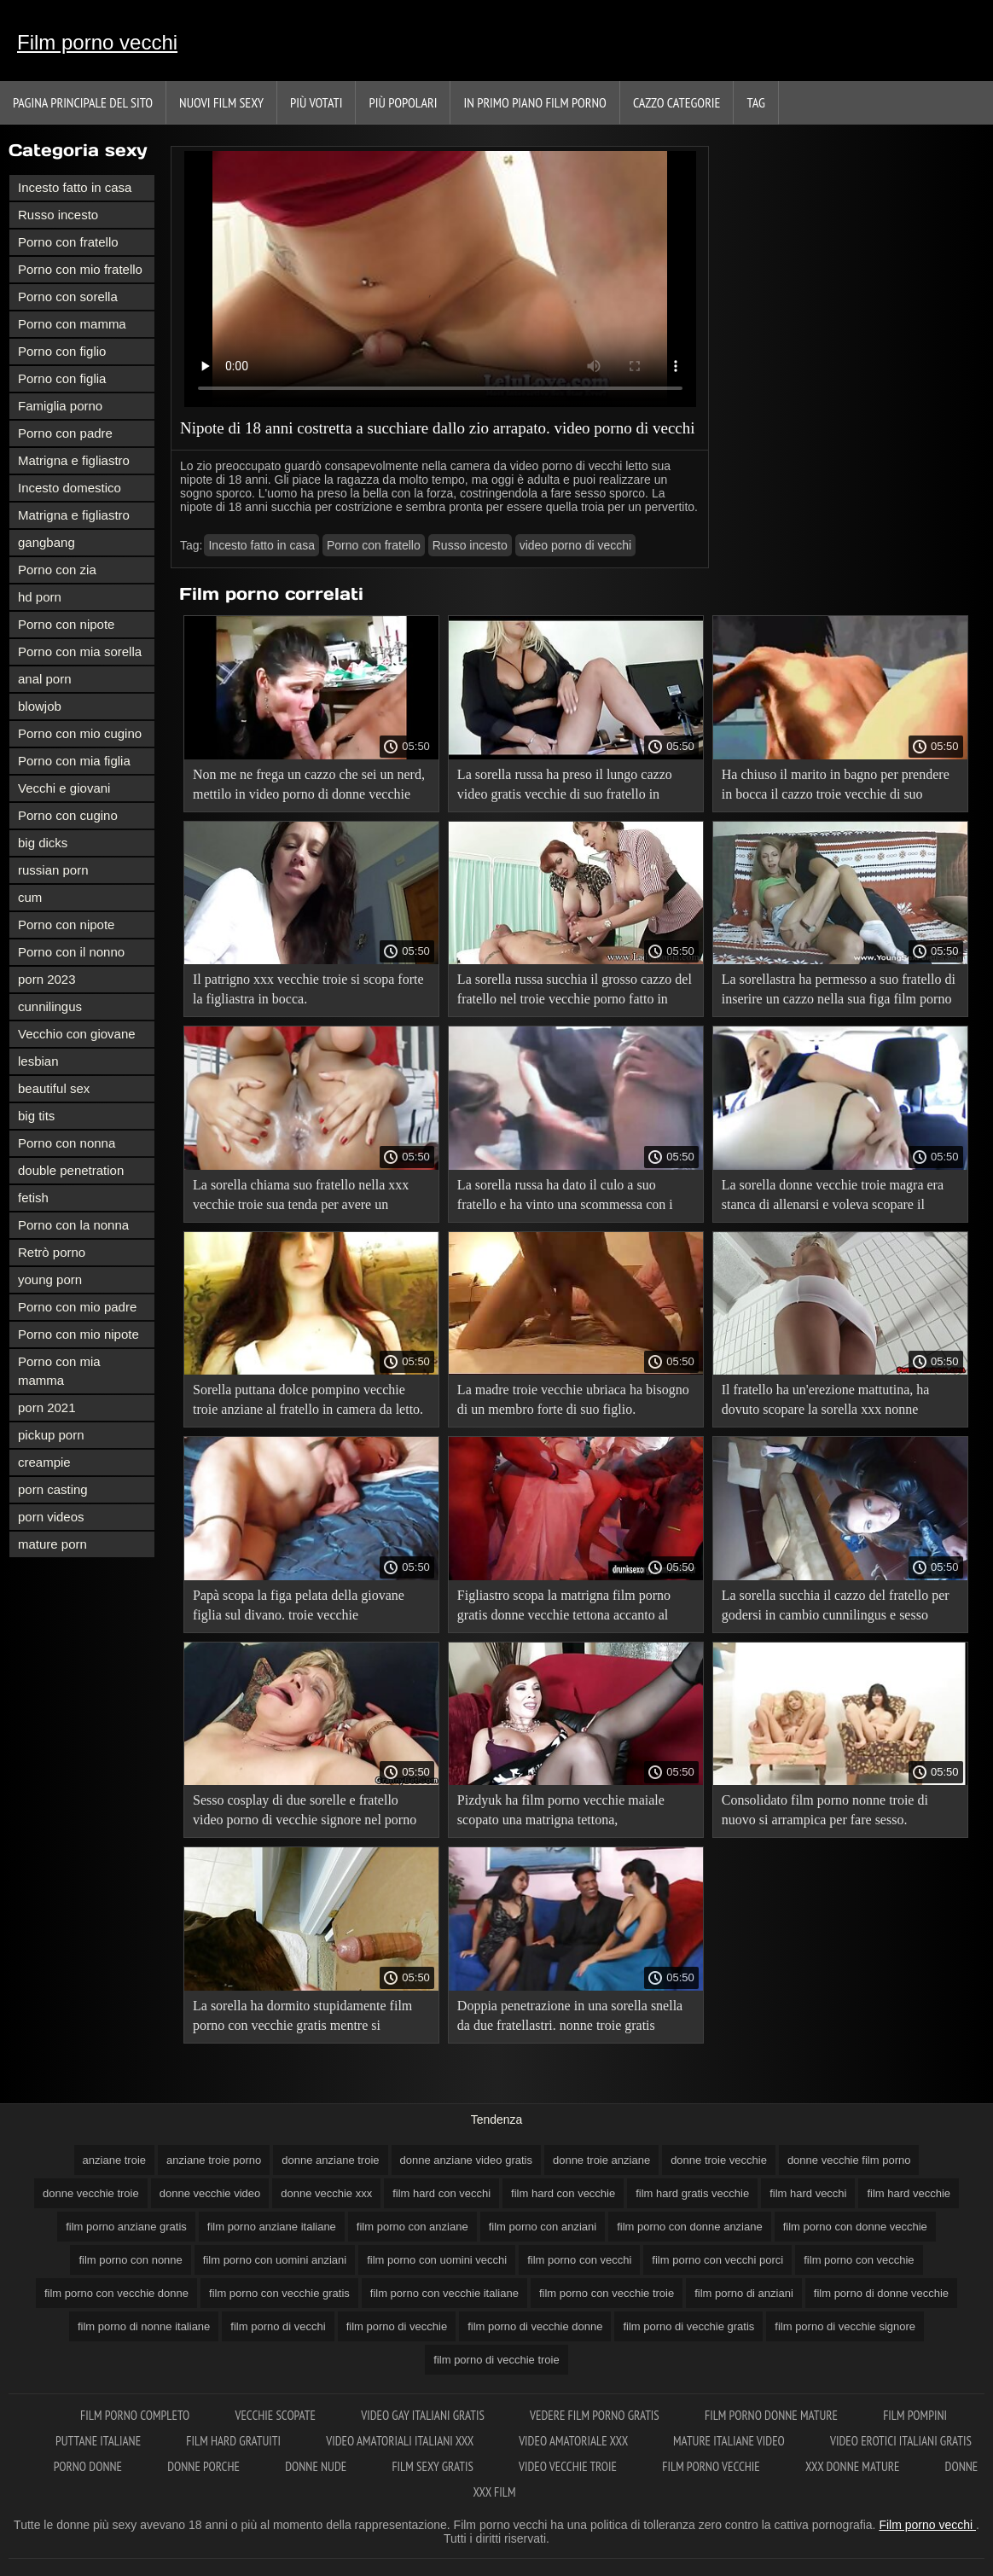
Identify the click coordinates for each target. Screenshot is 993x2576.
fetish (33, 1197)
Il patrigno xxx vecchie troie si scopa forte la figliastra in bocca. (308, 989)
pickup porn (51, 1435)
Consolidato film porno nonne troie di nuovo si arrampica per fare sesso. (825, 1810)
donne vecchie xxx (326, 2193)
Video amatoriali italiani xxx (401, 2441)
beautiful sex (54, 1088)
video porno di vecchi (576, 545)
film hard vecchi (807, 2193)
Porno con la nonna (73, 1225)
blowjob (39, 706)
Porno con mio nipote (78, 1334)
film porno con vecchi (579, 2259)
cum (30, 897)
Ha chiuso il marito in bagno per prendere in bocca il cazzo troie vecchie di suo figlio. (835, 787)
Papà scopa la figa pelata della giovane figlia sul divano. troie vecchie (298, 1605)
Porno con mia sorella (80, 651)
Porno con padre (65, 433)
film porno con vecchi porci (717, 2259)
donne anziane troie (330, 2160)
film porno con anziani (542, 2226)
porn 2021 (47, 1407)
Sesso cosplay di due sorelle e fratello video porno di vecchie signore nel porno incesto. (304, 1813)
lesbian (38, 1061)
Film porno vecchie (712, 2466)
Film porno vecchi (97, 42)
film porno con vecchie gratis (279, 2293)
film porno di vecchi (277, 2326)
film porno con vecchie (859, 2259)
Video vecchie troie (569, 2466)
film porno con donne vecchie (855, 2226)
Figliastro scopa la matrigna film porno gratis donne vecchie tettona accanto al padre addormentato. (564, 1608)
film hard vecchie (908, 2193)
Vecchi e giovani (64, 788)
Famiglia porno (60, 405)
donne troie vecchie (719, 2160)
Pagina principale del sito (83, 102)
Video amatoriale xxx (574, 2441)
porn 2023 (47, 979)
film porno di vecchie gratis (688, 2326)
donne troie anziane (601, 2160)
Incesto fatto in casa (74, 187)
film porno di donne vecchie (881, 2293)
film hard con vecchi (441, 2193)
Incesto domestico (69, 487)
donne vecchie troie (91, 2193)
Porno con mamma (72, 324)
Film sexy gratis (434, 2466)
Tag (755, 102)
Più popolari (403, 102)
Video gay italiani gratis (424, 2415)
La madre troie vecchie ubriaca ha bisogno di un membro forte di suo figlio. (573, 1399)
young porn (50, 1279)
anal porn (45, 679)
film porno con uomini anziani (274, 2259)
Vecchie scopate (276, 2415)
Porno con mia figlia (74, 760)
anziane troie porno (213, 2160)
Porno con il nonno (71, 952)
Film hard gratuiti (234, 2441)
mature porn (52, 1544)
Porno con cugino (68, 815)
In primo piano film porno (534, 102)
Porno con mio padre (77, 1307)
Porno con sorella (68, 296)
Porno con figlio (62, 351)
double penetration (71, 1170)
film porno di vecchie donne (534, 2326)
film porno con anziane (412, 2226)
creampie (44, 1462)
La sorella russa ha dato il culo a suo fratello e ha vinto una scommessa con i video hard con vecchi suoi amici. (565, 1198)
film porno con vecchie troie (606, 2293)
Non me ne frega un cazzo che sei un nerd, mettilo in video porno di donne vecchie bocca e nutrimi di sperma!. (309, 787)
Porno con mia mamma (59, 1370)
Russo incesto (58, 214)
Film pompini (915, 2415)
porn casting (53, 1489)
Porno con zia (57, 569)
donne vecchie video (210, 2193)
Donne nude (317, 2466)
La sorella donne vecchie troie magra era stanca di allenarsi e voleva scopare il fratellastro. (833, 1198)
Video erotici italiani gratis (901, 2441)
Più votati (316, 102)
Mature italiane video (730, 2441)
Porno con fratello (68, 242)
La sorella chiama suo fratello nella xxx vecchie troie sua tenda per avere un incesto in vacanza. (301, 1198)
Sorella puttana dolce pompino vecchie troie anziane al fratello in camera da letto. (308, 1399)
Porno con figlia (62, 378)
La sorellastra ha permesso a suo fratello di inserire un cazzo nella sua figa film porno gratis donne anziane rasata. (838, 992)
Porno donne (89, 2466)
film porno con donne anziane (690, 2226)
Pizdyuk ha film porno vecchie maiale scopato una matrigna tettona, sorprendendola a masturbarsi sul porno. (566, 1813)
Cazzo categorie (677, 102)
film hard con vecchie (563, 2193)
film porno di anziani (743, 2293)
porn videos (51, 1516)
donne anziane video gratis (466, 2160)
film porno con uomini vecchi (437, 2259)
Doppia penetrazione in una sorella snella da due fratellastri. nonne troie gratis (569, 2015)
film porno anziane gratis (126, 2226)
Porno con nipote (66, 624)
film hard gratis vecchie (692, 2193)
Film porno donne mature (772, 2415)
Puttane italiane (99, 2441)
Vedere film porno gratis (596, 2415)
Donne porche (204, 2466)
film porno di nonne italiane (144, 2326)
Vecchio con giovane (77, 1033)
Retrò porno (51, 1252)
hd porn (39, 597)
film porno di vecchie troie (496, 2359)
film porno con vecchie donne (116, 2293)
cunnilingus (50, 1006)
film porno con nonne (130, 2259)
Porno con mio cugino (80, 733)
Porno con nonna (66, 1143)
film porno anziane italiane (271, 2226)
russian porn (53, 870)
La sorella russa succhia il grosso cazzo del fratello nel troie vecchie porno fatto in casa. (574, 992)
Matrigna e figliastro (74, 460)
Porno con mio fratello (80, 269)
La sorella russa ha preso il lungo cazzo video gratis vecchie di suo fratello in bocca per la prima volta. (564, 787)
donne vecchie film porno (849, 2160)
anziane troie (114, 2160)
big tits (36, 1115)
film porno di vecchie (397, 2326)
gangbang (46, 542)
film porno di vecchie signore (845, 2326)
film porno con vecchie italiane (444, 2293)
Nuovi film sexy (221, 102)
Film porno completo (136, 2415)
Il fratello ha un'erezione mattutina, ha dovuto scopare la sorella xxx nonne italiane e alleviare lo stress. (826, 1402)
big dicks (42, 842)
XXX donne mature (854, 2466)
